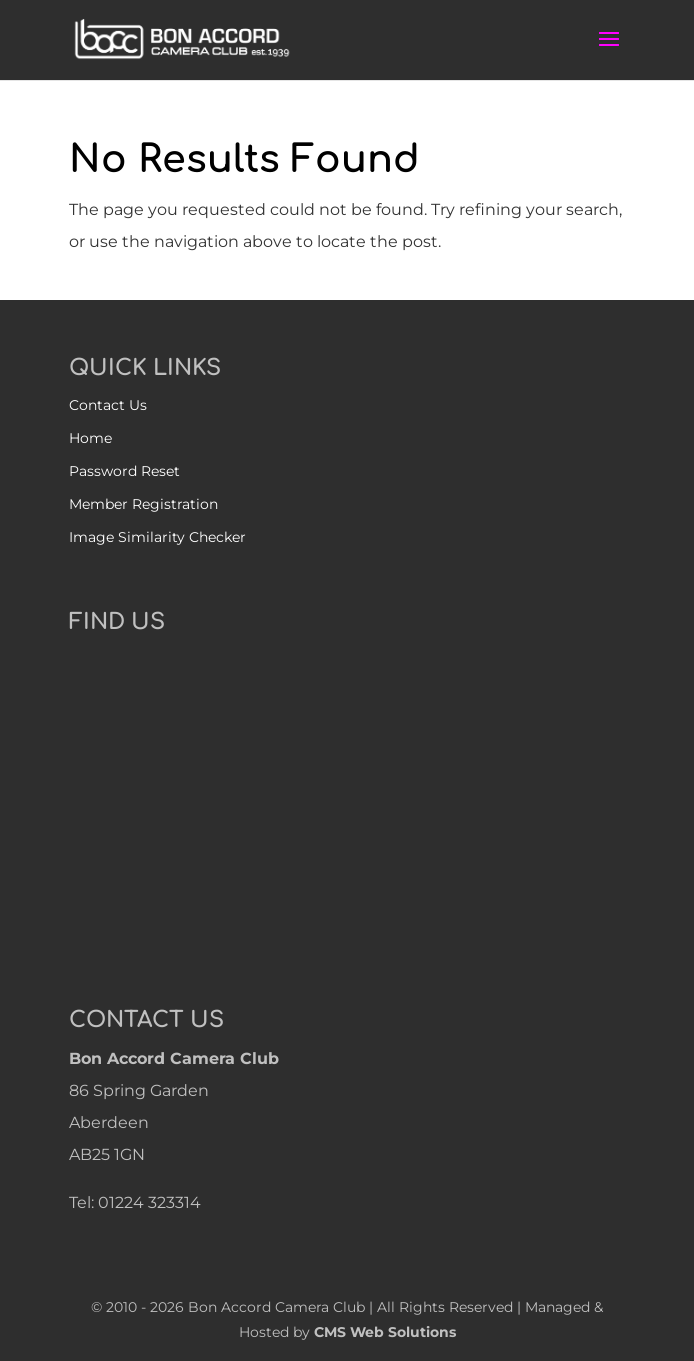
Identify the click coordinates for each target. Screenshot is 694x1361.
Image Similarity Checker (157, 537)
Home (90, 438)
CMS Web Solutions (385, 1332)
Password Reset (124, 471)
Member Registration (143, 504)
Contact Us (108, 405)
